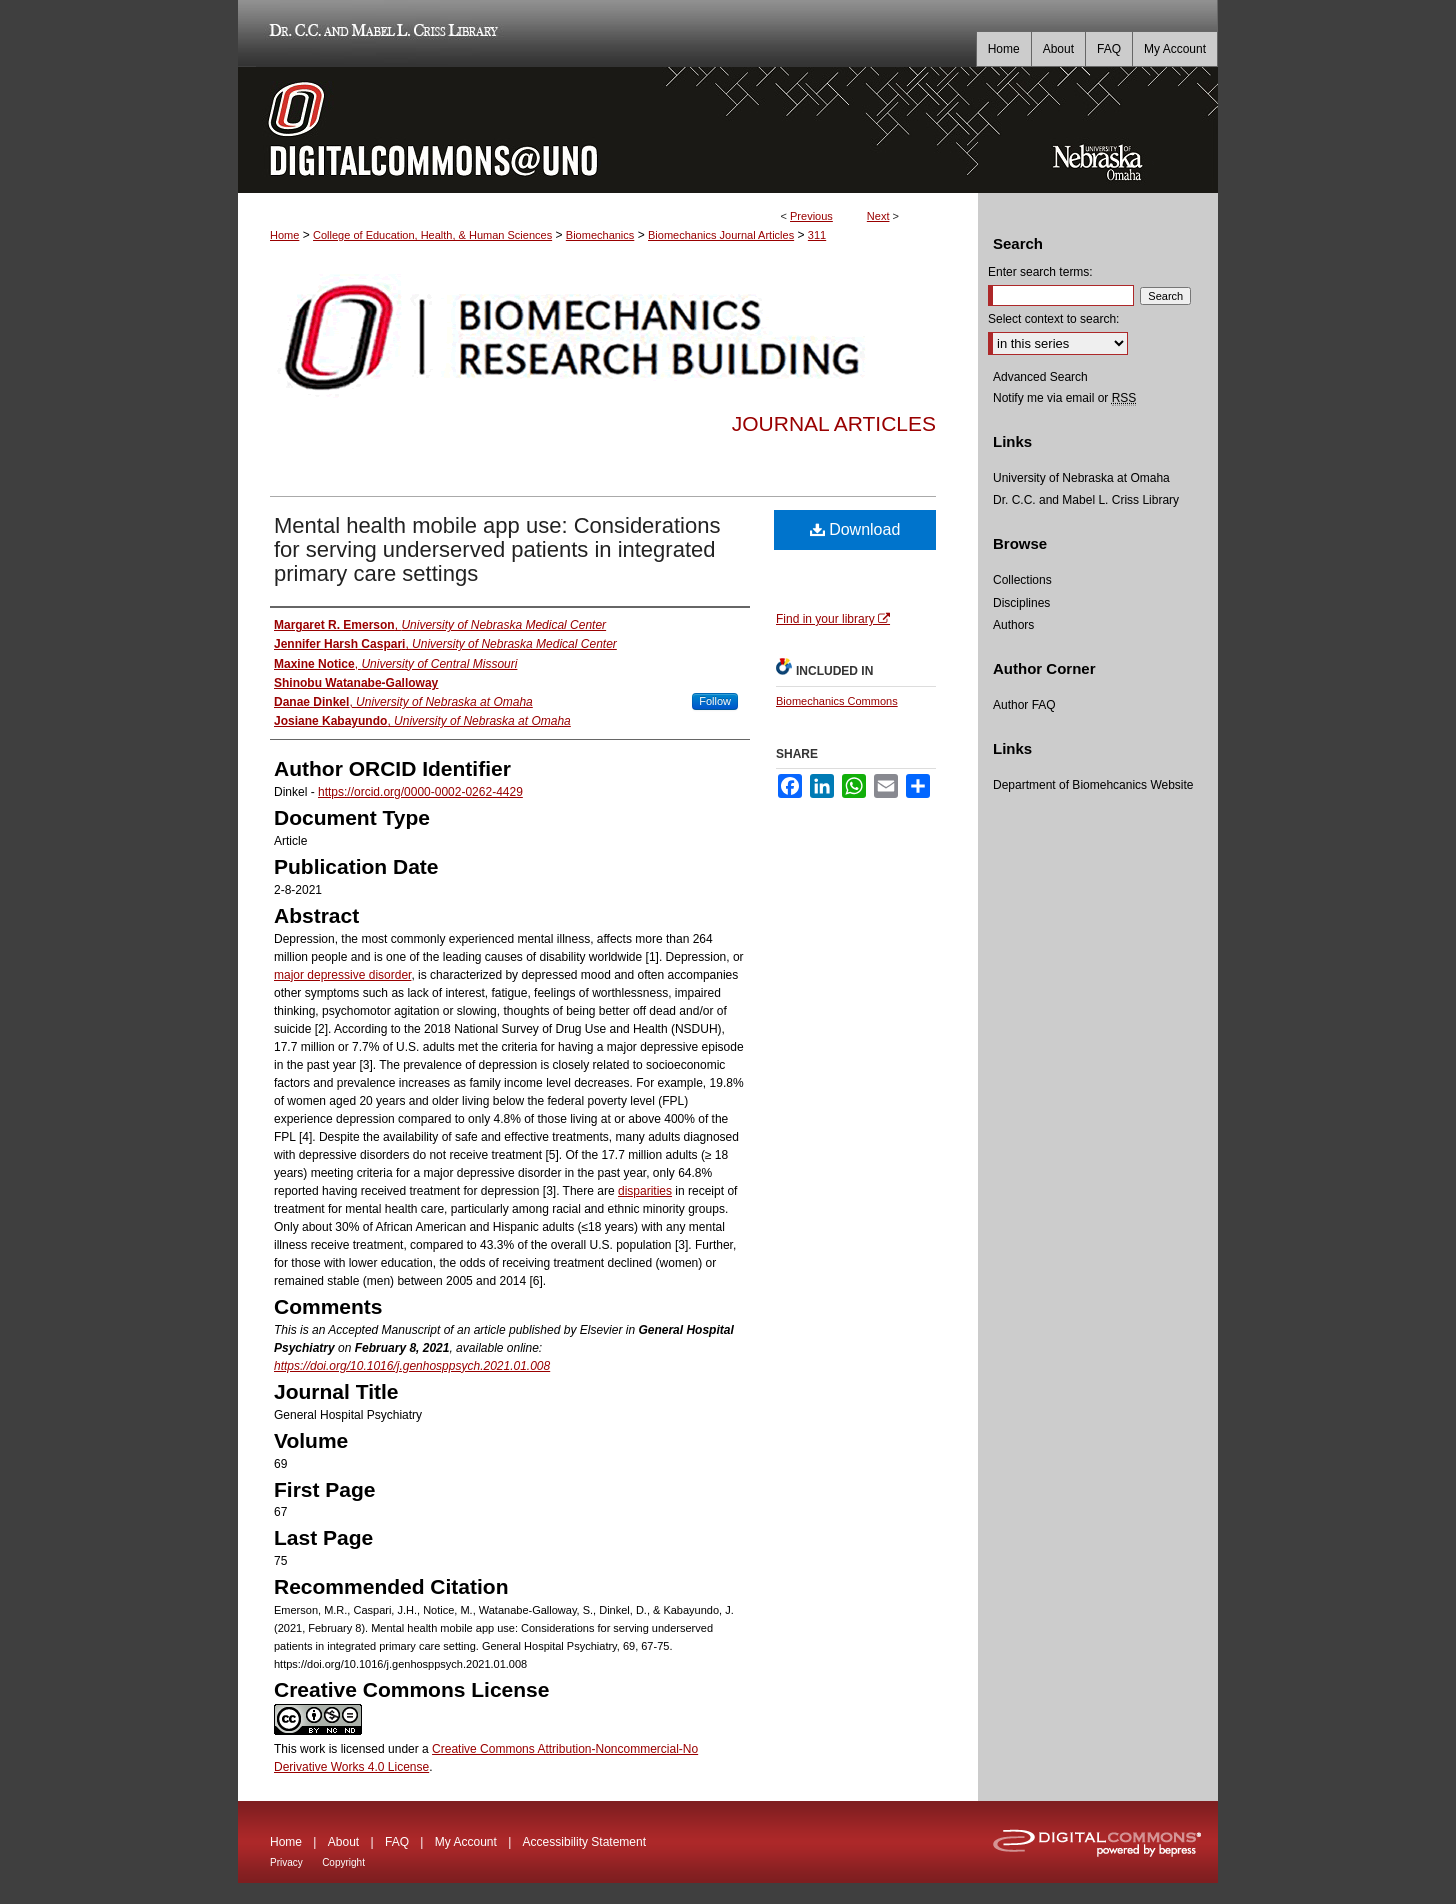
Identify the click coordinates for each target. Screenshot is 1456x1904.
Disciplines (1021, 603)
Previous (811, 216)
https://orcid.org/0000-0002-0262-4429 (420, 792)
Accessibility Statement (584, 1842)
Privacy (286, 1862)
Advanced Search (1040, 377)
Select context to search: (1053, 319)
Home (284, 235)
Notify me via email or (1064, 398)
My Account (466, 1842)
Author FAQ (1024, 705)
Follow (715, 701)
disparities (645, 1191)
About (343, 1842)
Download (855, 529)
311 (817, 235)
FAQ (397, 1842)
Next (878, 216)
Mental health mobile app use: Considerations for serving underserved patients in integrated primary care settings (497, 549)
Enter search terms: (1040, 272)
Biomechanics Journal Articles (721, 235)
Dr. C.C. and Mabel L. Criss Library (380, 33)
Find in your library (833, 619)
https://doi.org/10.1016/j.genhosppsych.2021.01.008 (412, 1366)
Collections (1022, 580)
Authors (1013, 625)
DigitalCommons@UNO (608, 130)
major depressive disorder (342, 975)
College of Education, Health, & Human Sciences (432, 235)
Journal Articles (834, 423)
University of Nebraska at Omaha (1081, 478)
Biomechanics (600, 235)
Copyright (343, 1862)
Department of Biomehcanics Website (1093, 785)
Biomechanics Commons (837, 701)
